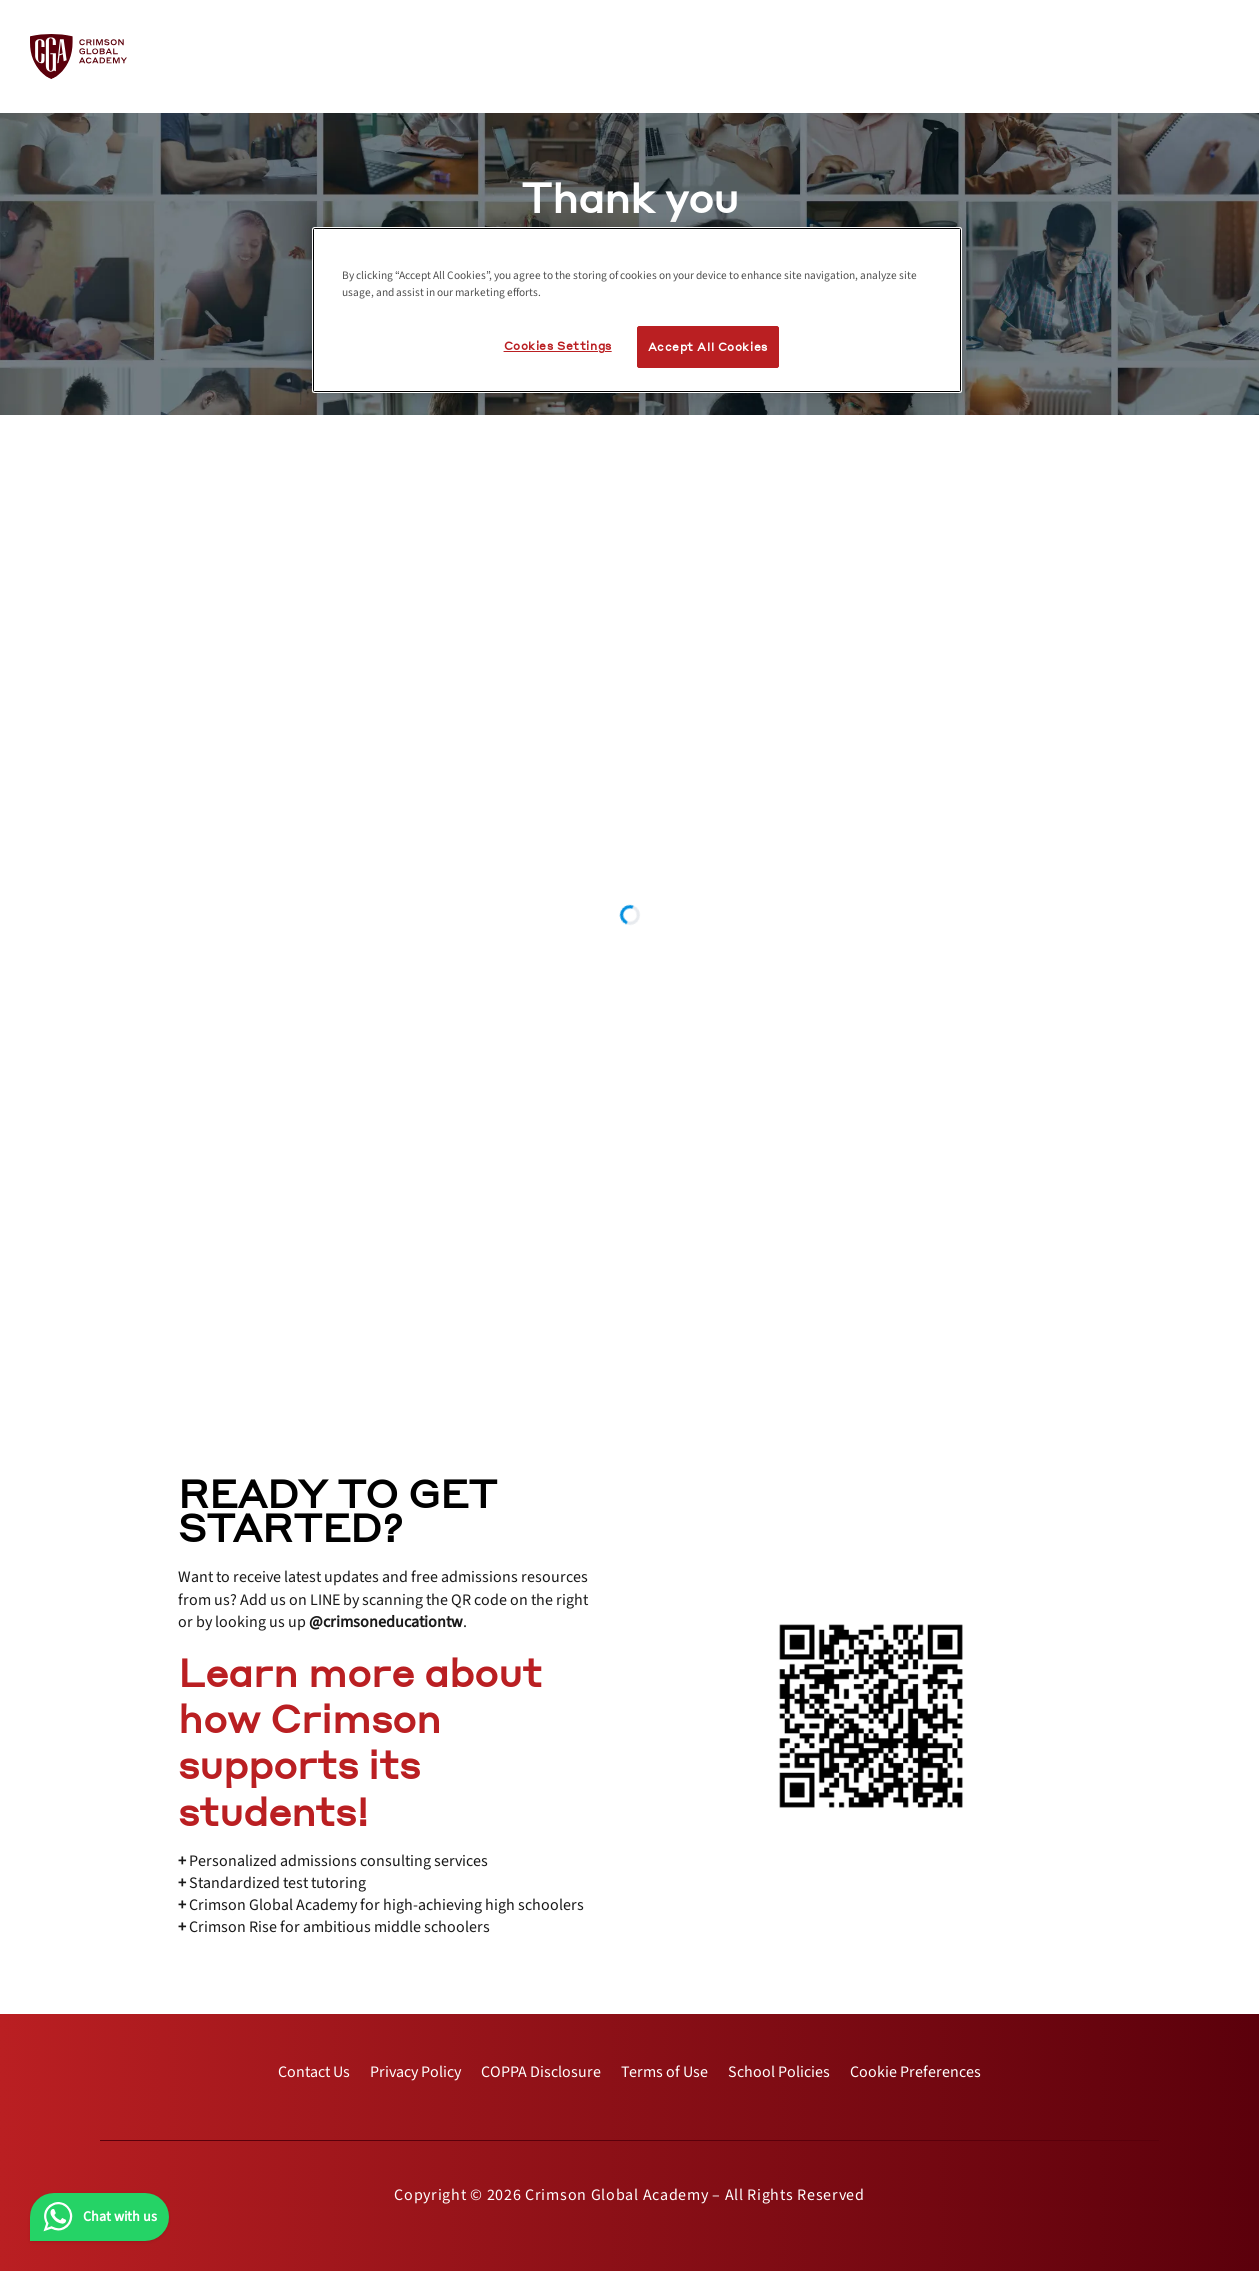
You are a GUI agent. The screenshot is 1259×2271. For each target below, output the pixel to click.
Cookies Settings (558, 345)
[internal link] (314, 2072)
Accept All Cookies (708, 346)
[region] (637, 310)
